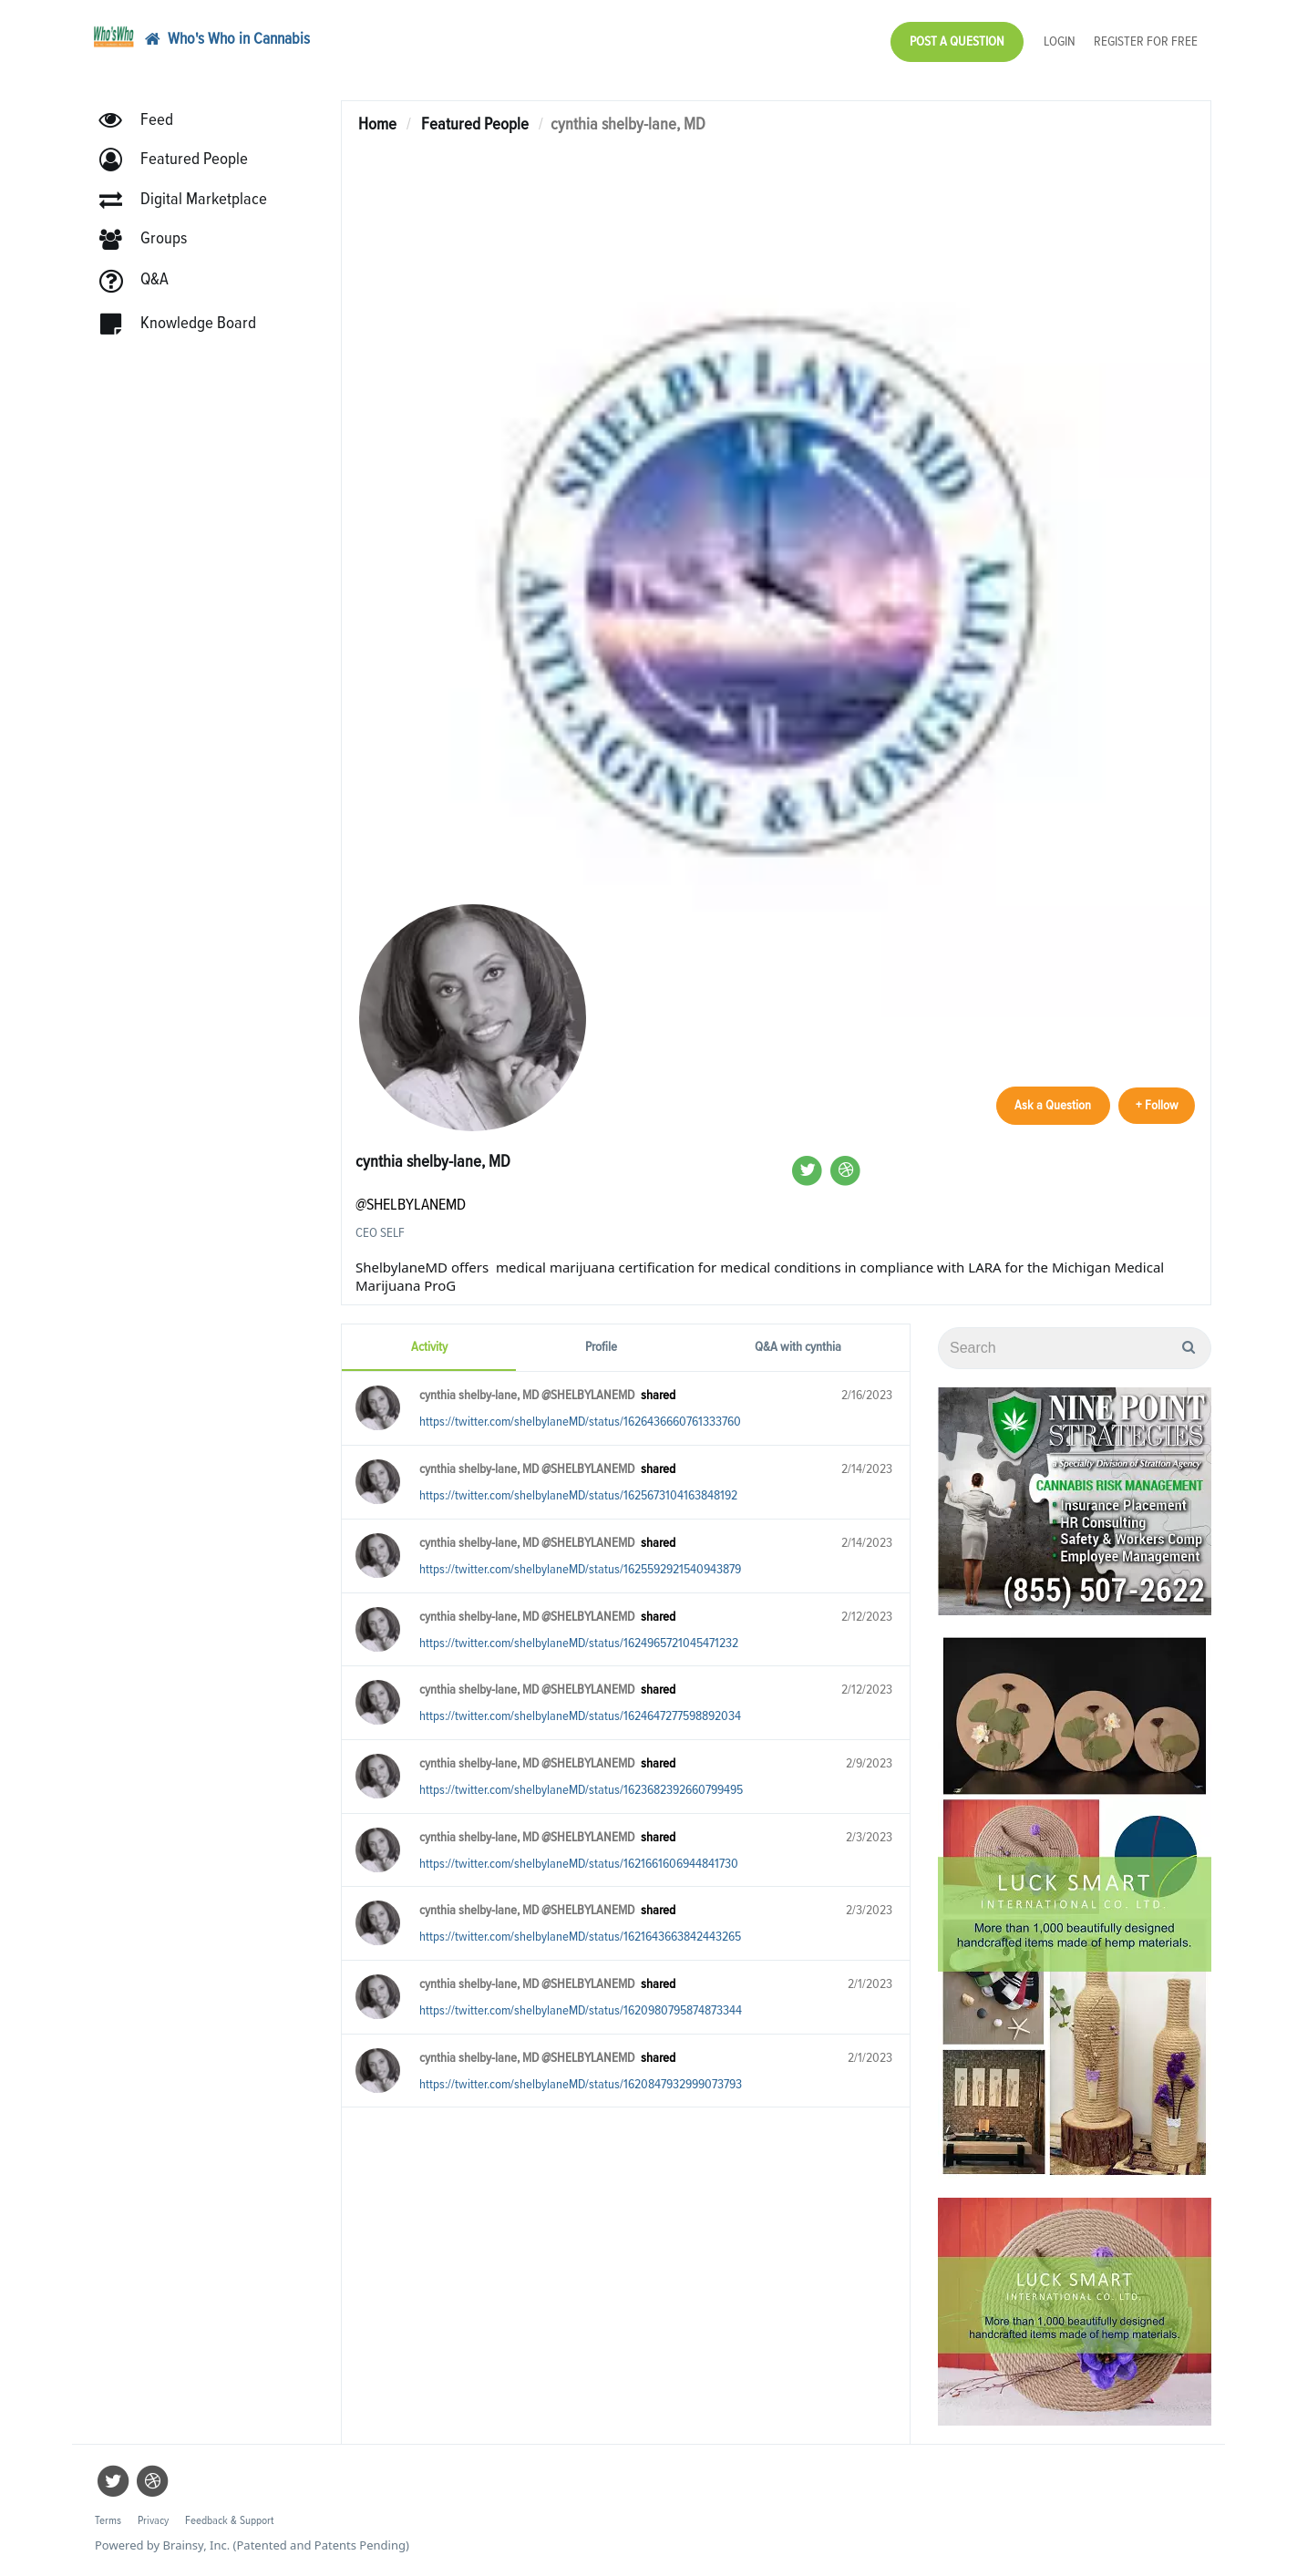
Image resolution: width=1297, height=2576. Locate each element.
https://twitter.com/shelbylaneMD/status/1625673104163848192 (578, 1495)
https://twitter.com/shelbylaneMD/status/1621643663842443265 (580, 1936)
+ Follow (1155, 1104)
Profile (601, 1347)
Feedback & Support (229, 2521)
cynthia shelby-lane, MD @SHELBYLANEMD (526, 1395)
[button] (181, 161)
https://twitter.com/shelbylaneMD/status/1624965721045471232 (578, 1643)
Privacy (153, 2521)
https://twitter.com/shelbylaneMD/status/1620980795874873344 (580, 2010)
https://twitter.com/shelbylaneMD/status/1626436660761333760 (580, 1421)
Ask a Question (1049, 1104)
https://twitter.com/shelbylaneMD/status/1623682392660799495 (581, 1790)
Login (1060, 41)
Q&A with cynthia (798, 1347)
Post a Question (957, 41)
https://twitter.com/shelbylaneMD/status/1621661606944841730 (578, 1863)
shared (658, 1395)
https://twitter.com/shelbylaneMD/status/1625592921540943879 (580, 1569)
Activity (429, 1347)
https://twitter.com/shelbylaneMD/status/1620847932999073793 (580, 2084)
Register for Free (1146, 41)
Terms (108, 2521)
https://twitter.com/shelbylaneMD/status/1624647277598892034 (580, 1716)
